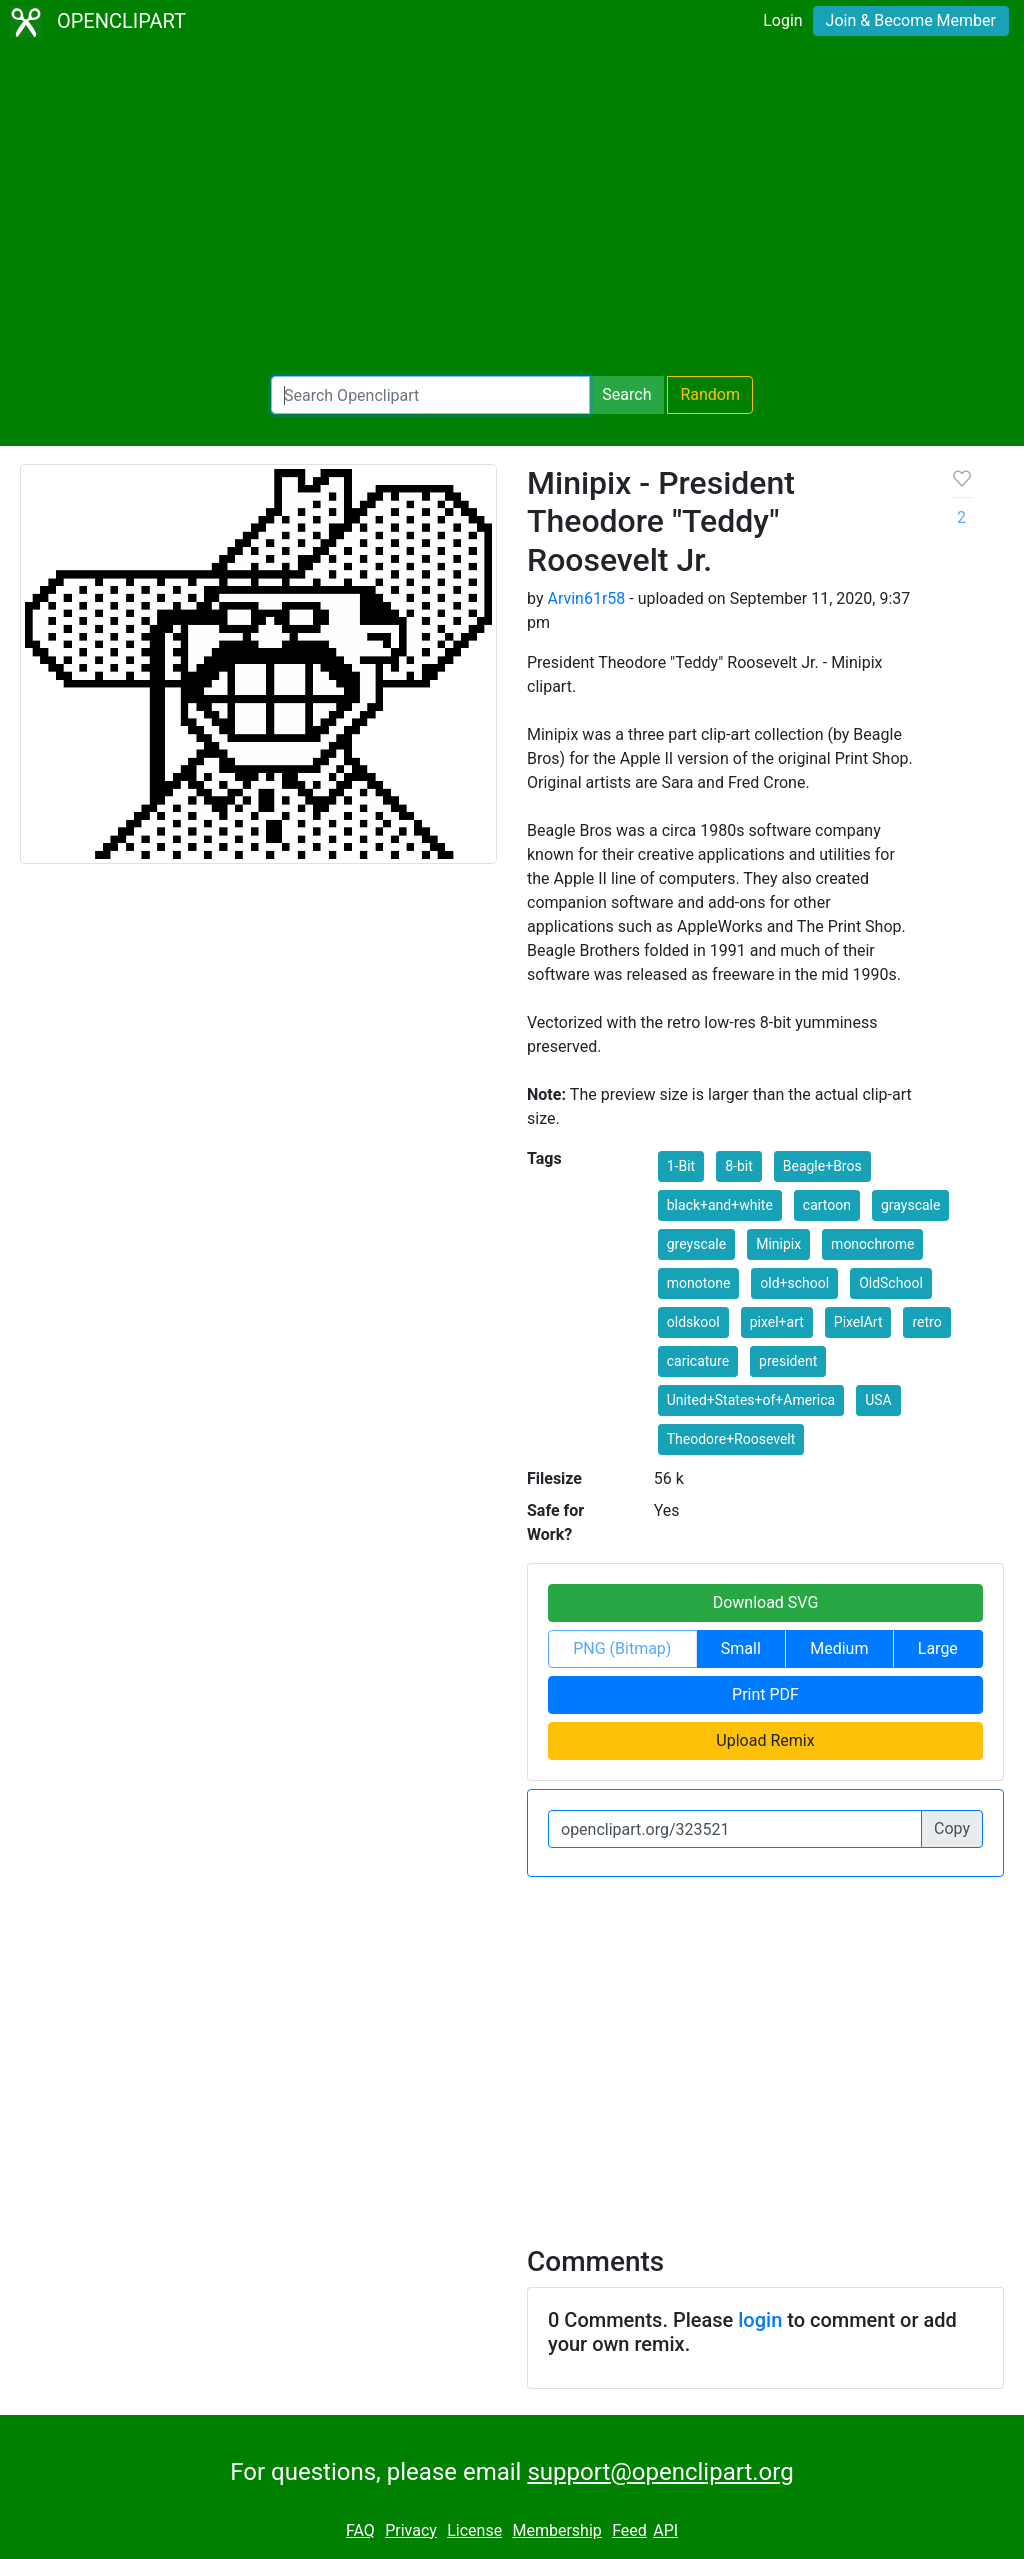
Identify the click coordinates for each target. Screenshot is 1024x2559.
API (665, 2530)
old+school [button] (794, 1283)
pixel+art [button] (777, 1322)
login (760, 2320)
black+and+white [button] (720, 1205)
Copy (952, 1828)
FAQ (360, 2530)
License (474, 2530)
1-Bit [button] (681, 1166)
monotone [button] (699, 1283)
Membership (556, 2530)
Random (710, 394)
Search (626, 394)
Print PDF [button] (765, 1694)
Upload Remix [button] (765, 1740)
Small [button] (741, 1648)
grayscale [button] (910, 1205)
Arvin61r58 (586, 598)
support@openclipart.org (660, 2472)
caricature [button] (698, 1361)
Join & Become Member (911, 20)
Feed (629, 2530)
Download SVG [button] (766, 1602)
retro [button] (926, 1322)
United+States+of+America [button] (751, 1400)
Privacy (411, 2530)
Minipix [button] (778, 1244)
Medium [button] (839, 1648)
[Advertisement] (512, 210)
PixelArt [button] (858, 1322)
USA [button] (878, 1400)
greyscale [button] (696, 1244)
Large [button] (938, 1648)
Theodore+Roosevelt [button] (731, 1439)
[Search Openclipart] (430, 395)
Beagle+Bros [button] (822, 1166)
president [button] (788, 1361)
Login (782, 20)
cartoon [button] (827, 1205)
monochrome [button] (872, 1244)
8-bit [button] (739, 1166)
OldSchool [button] (891, 1283)
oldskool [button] (693, 1322)
